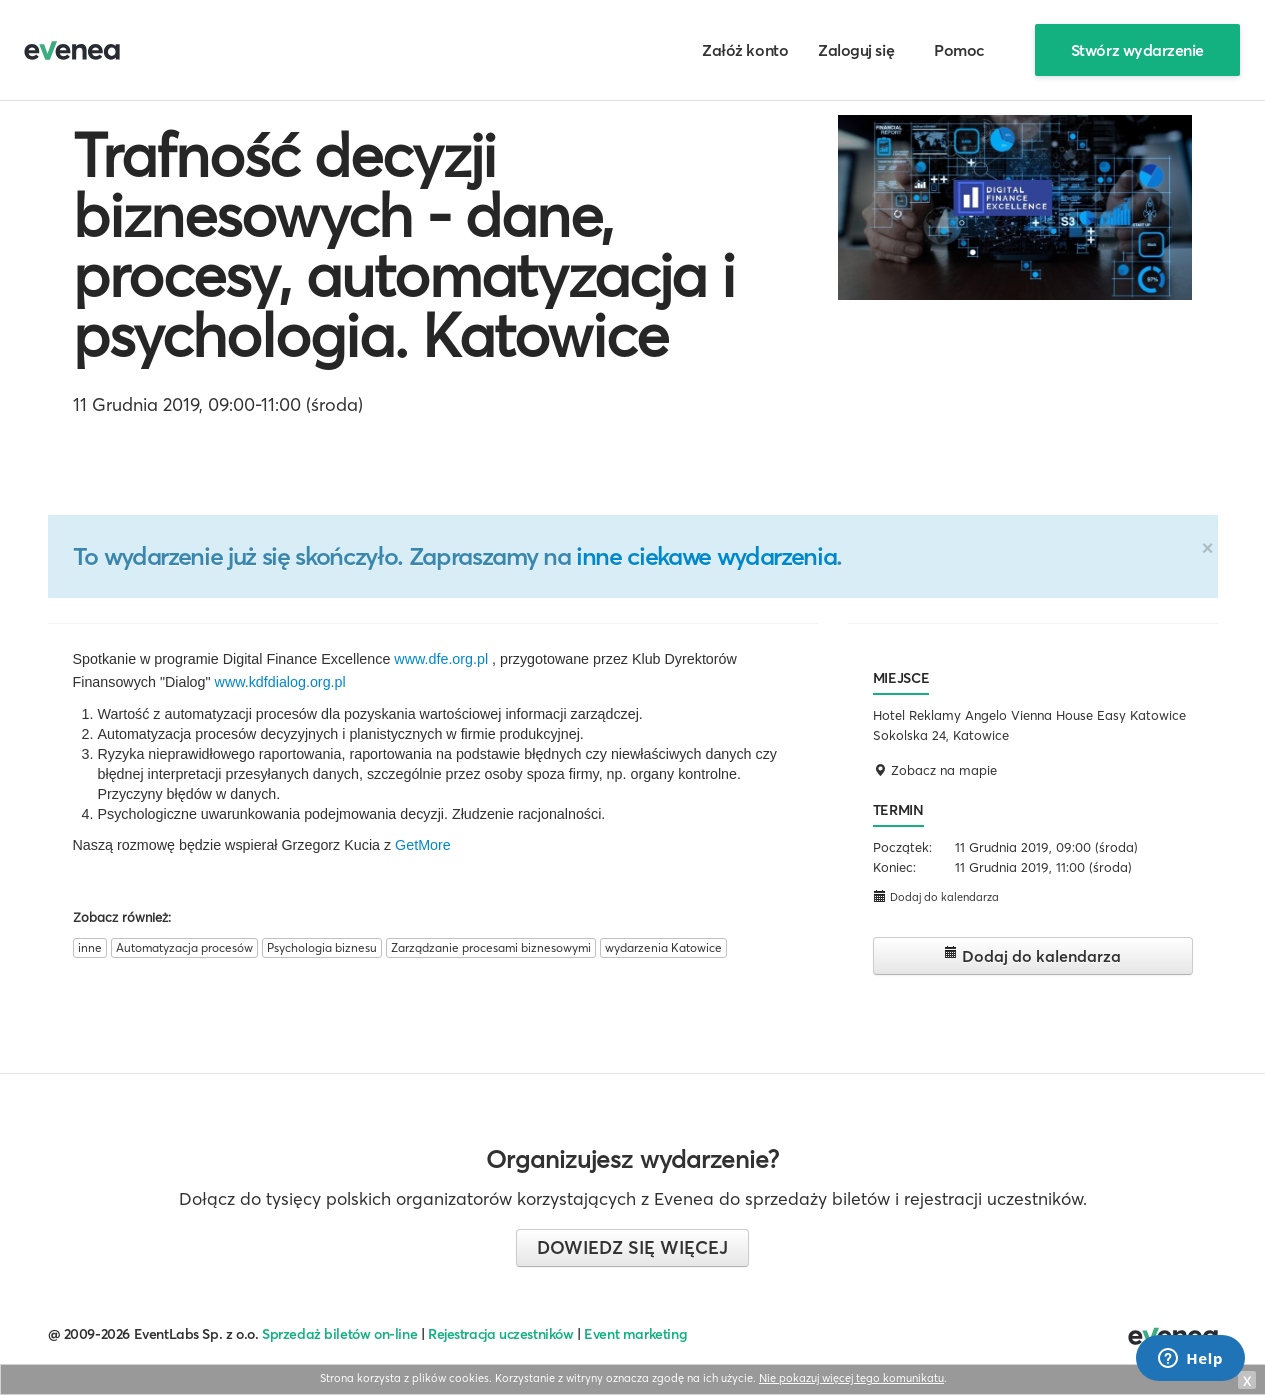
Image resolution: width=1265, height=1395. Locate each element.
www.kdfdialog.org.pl (280, 682)
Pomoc (959, 50)
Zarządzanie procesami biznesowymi (491, 947)
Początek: (902, 847)
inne (90, 947)
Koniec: (894, 867)
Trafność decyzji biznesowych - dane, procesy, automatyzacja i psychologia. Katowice (404, 245)
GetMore (423, 845)
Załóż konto (745, 50)
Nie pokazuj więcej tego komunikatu (851, 1378)
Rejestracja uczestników (501, 1334)
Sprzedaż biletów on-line (339, 1334)
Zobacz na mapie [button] (935, 770)
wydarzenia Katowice (663, 947)
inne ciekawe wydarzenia (706, 556)
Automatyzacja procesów (184, 947)
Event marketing (635, 1334)
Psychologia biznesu (322, 947)
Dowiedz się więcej (632, 1247)
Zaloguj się (856, 50)
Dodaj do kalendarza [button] (936, 896)
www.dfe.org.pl (441, 659)
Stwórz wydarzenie (1137, 50)
